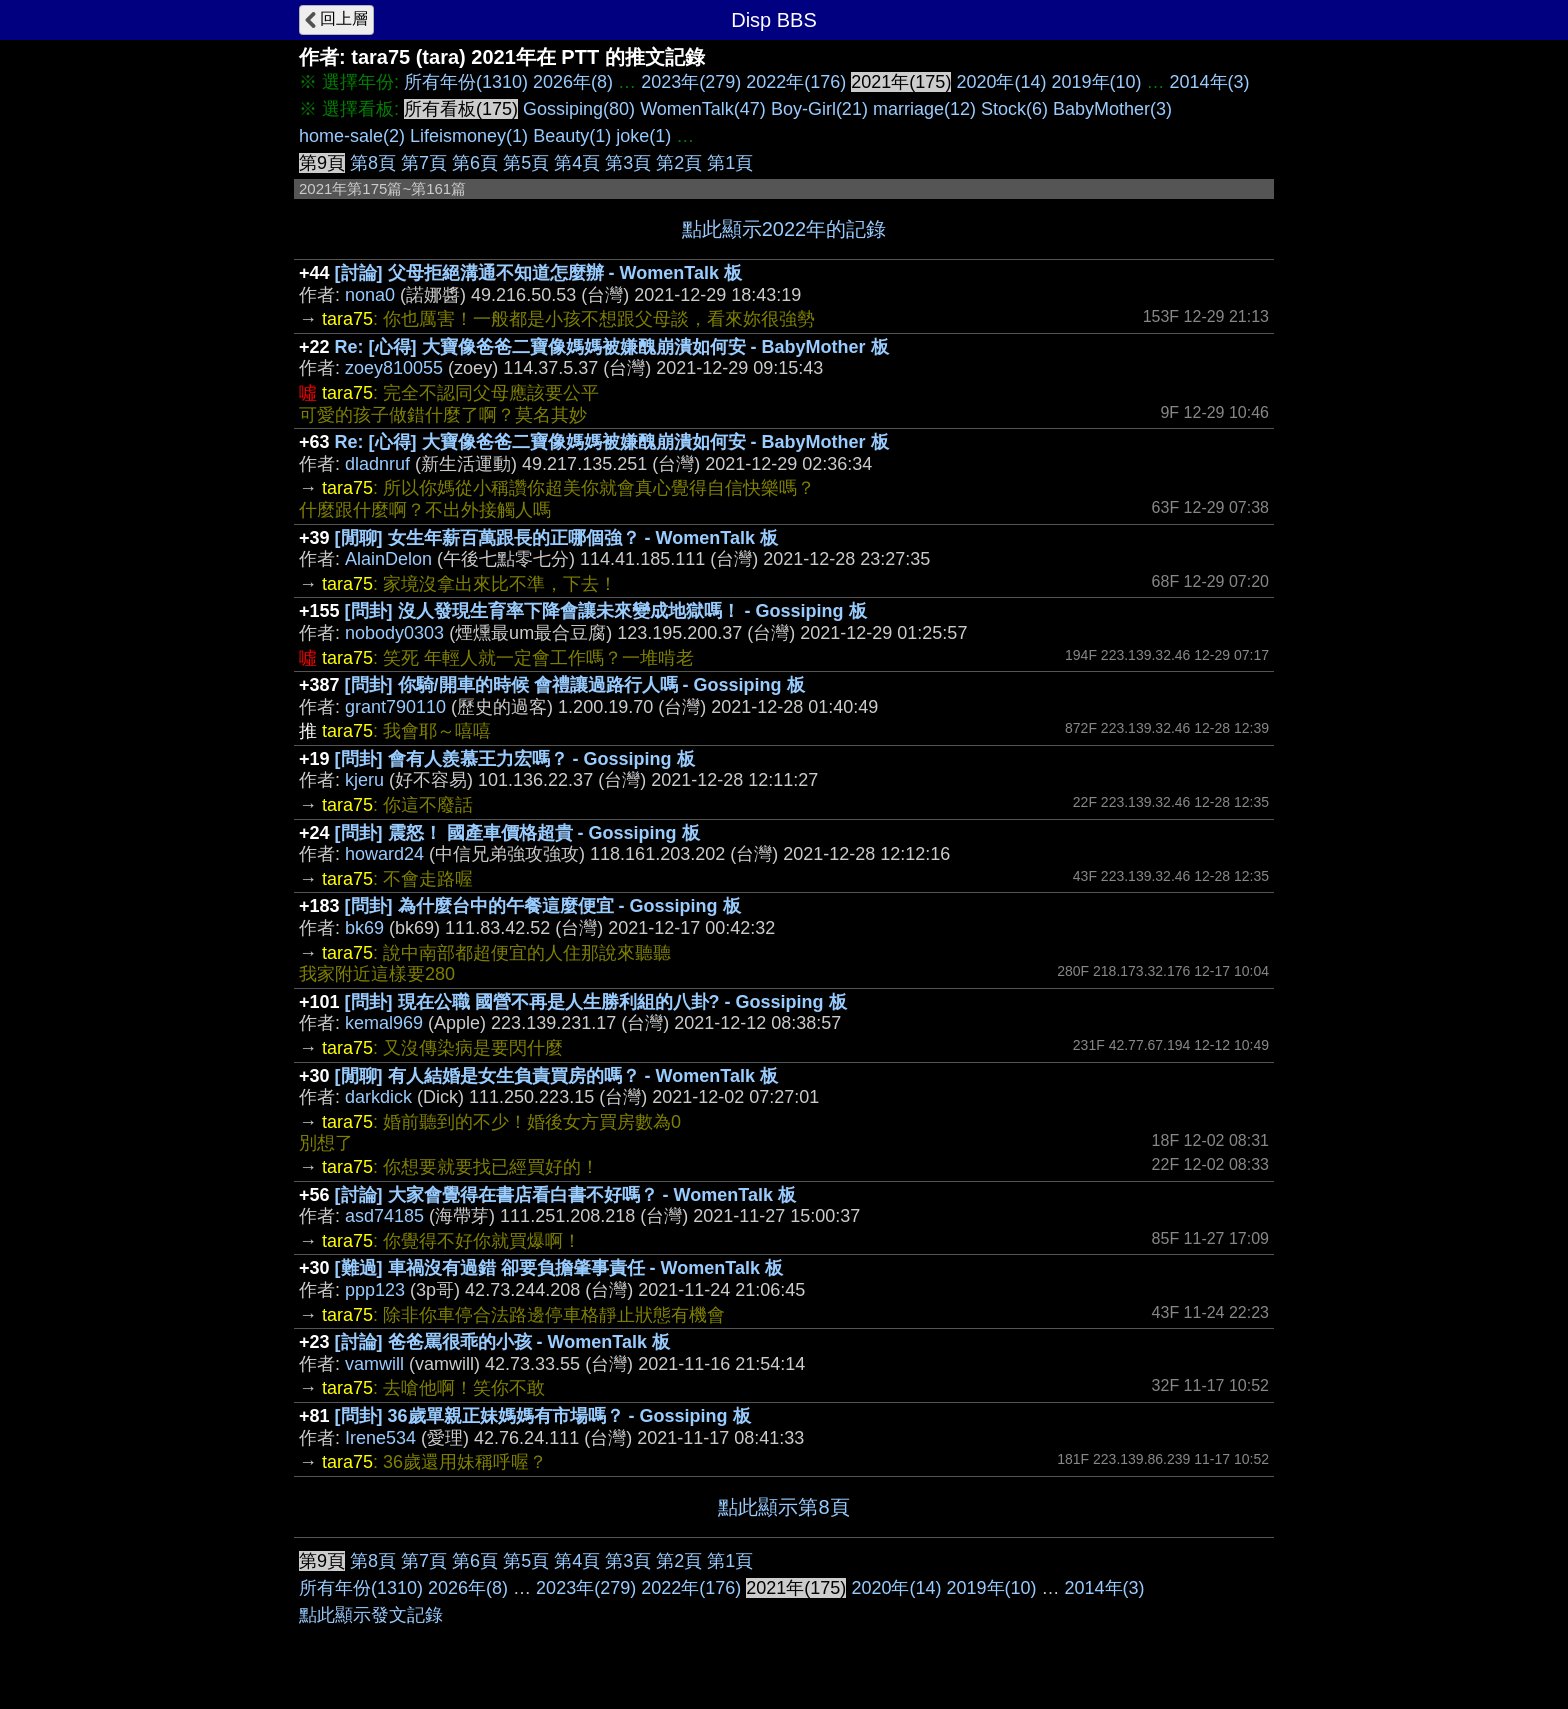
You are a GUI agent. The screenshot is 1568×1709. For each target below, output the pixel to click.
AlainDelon (388, 559)
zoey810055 (394, 368)
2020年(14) (1001, 82)
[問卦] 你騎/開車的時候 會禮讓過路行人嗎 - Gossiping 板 (575, 685)
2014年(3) (1210, 82)
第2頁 (679, 163)
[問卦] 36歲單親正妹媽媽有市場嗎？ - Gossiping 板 (543, 1416)
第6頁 (475, 163)
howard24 (384, 854)
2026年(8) (573, 82)
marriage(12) (924, 109)
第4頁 (577, 163)
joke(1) (643, 136)
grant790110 (395, 707)
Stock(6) (1014, 109)
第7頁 (424, 163)
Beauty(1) (572, 136)
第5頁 (526, 163)
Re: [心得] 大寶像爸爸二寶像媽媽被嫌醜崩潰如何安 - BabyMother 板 (612, 347)
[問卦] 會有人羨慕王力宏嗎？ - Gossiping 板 (515, 759)
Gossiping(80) (579, 109)
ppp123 (375, 1290)
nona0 (370, 295)
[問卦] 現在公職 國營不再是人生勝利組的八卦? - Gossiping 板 (596, 1002)
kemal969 (384, 1023)
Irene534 (380, 1438)
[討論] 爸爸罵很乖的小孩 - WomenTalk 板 (502, 1342)
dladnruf (377, 464)
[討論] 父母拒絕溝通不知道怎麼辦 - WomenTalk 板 (538, 273)
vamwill (374, 1364)
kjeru (364, 780)
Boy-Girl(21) (819, 109)
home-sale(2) (352, 136)
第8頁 (373, 163)
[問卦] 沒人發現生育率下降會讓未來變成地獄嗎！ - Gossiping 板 (606, 611)
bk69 (364, 928)
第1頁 (730, 163)
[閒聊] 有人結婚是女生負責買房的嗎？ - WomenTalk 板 (556, 1076)
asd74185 (384, 1216)
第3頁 (628, 163)
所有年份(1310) (466, 82)
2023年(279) (691, 82)
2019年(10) (1096, 82)
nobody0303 (394, 633)
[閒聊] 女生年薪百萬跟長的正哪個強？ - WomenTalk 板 (556, 538)
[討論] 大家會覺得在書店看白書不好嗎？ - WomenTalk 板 (565, 1195)
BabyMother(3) (1112, 109)
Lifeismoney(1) (469, 136)
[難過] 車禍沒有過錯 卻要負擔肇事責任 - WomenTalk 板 (559, 1268)
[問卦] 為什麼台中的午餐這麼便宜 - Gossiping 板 (543, 906)
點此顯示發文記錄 (371, 1615)
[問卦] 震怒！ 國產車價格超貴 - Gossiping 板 (517, 833)
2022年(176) (796, 82)
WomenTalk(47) (703, 109)
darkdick (378, 1097)
